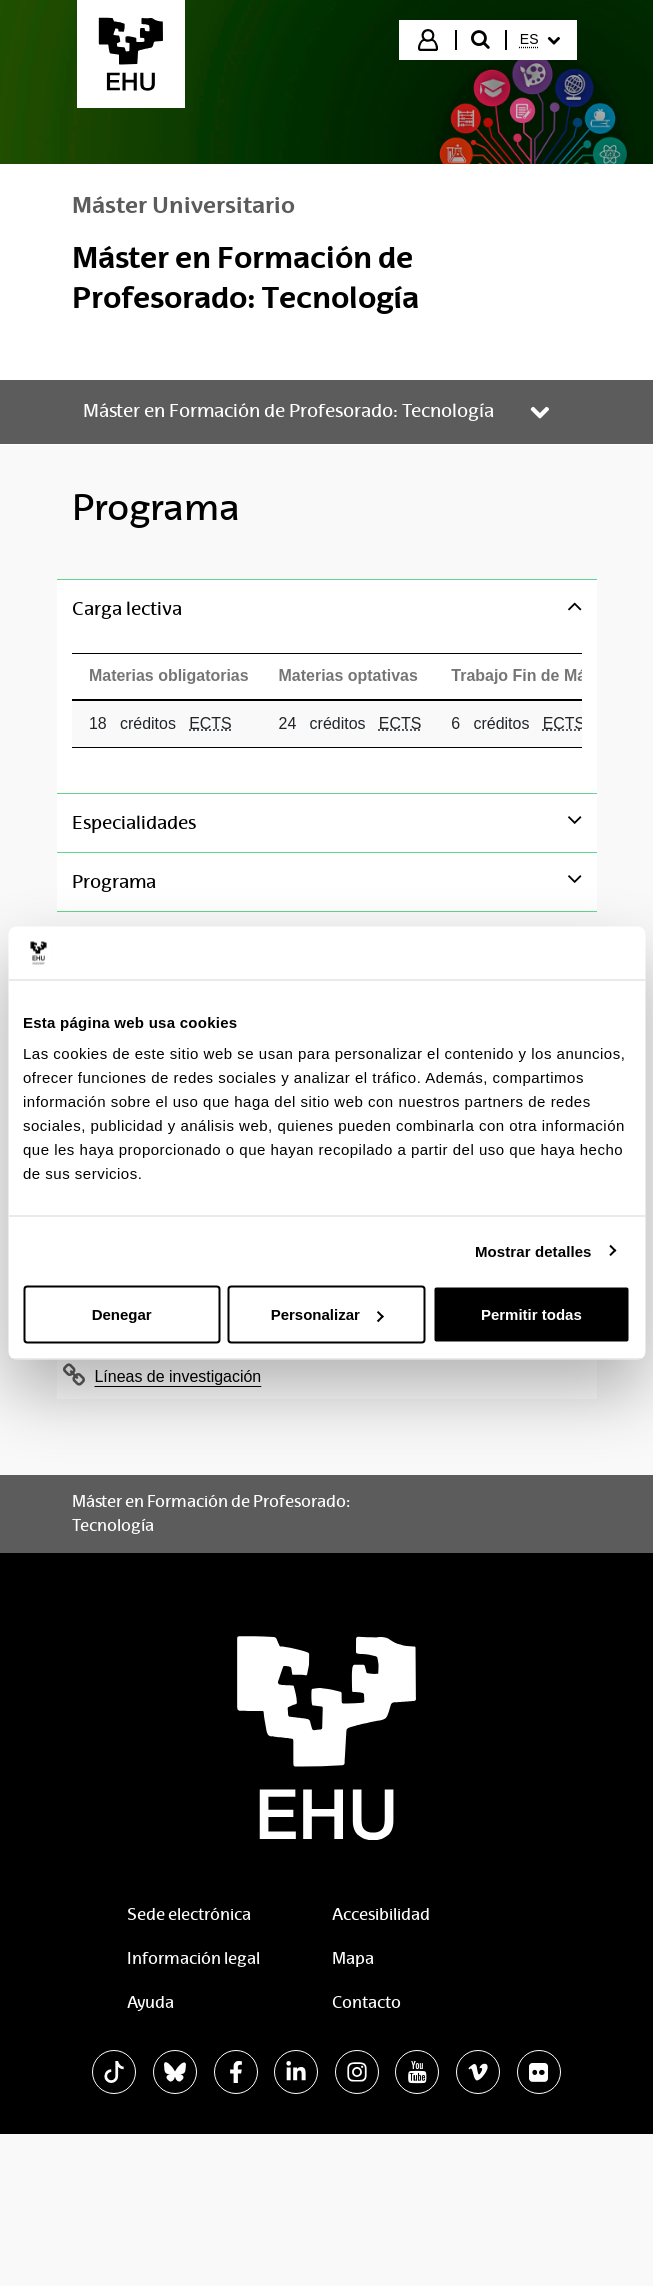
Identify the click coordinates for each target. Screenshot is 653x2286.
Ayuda (150, 2002)
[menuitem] (540, 40)
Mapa (353, 1958)
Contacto (366, 2002)
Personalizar (327, 1314)
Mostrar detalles (533, 1250)
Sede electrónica (189, 1914)
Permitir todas (531, 1314)
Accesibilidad (381, 1914)
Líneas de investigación (178, 1376)
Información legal (193, 1958)
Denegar (122, 1314)
